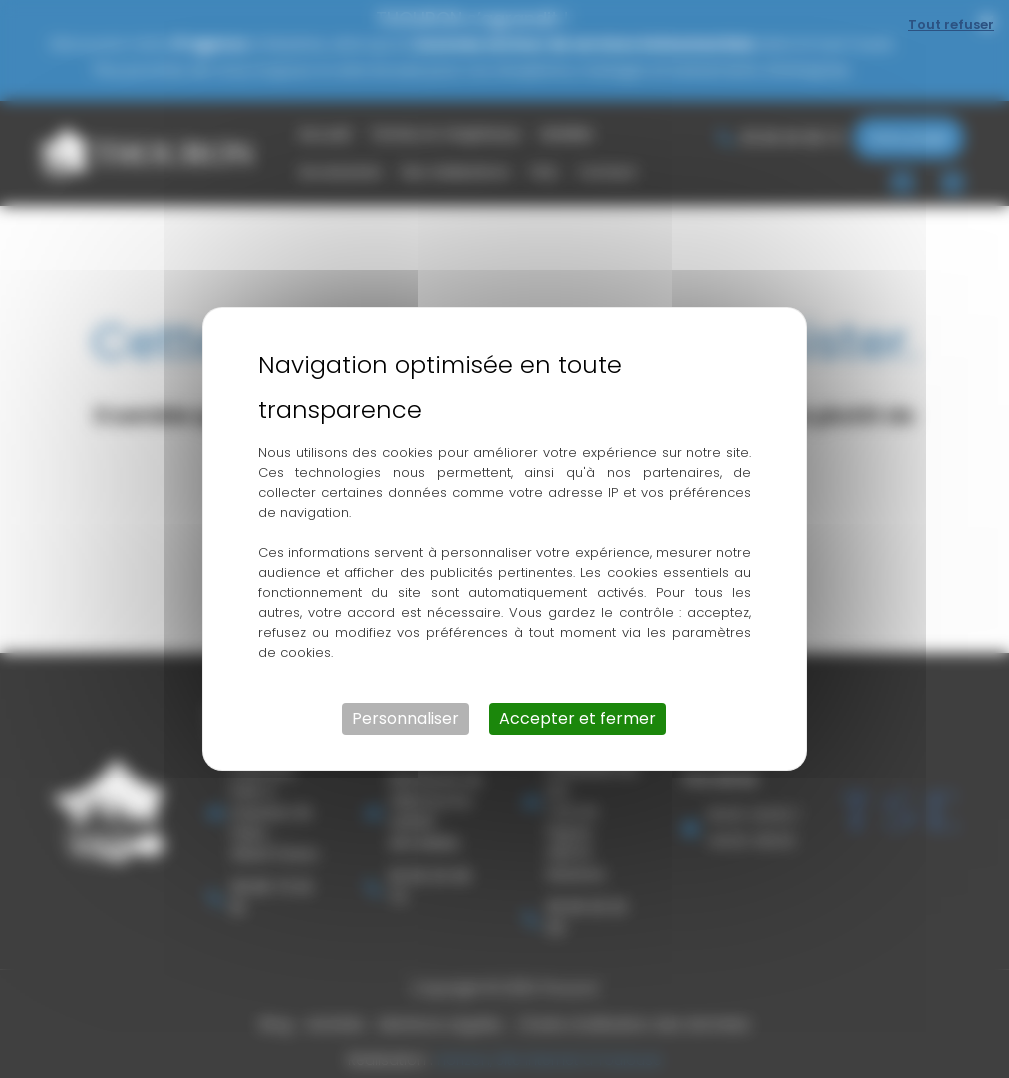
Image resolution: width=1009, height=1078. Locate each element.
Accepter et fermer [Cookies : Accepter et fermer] (577, 718)
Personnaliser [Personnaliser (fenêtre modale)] (405, 718)
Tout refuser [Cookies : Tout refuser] (951, 24)
